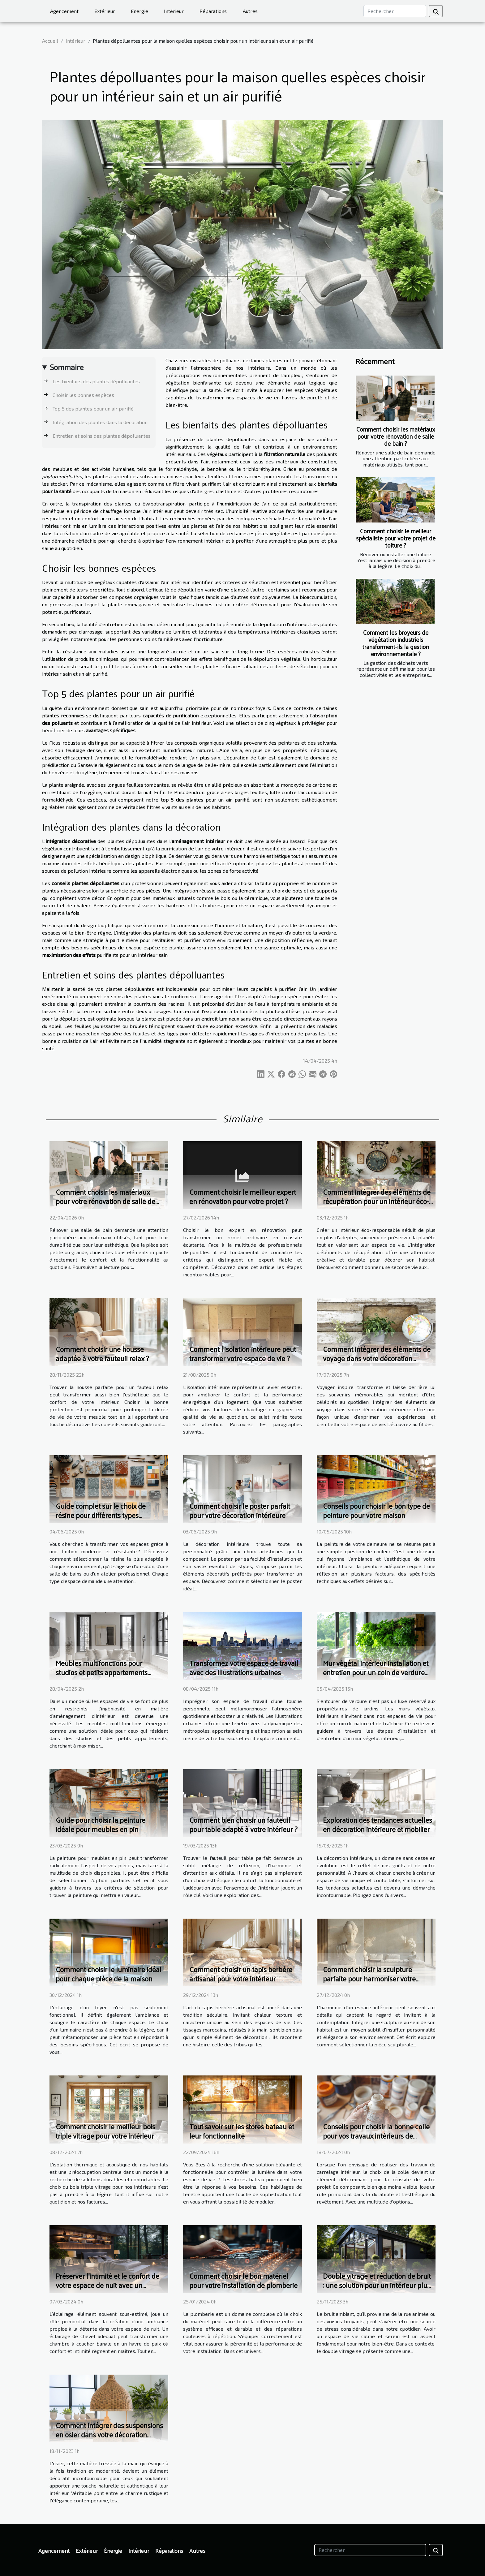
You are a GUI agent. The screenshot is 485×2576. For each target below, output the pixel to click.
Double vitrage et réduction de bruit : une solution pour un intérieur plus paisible (377, 2285)
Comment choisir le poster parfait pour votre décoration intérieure (239, 1510)
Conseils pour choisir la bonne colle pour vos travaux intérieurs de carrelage (376, 2135)
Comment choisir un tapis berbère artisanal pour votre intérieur (240, 1974)
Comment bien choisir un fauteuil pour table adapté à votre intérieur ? (243, 1824)
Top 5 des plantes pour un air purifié (93, 408)
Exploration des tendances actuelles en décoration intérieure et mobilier (377, 1824)
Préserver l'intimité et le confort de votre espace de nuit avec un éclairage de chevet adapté (107, 2285)
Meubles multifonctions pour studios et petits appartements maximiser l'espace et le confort (104, 1672)
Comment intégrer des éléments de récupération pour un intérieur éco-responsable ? (377, 1201)
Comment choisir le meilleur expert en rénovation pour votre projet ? (242, 1196)
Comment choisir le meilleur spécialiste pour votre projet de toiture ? (396, 538)
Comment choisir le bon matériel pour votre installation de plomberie (243, 2280)
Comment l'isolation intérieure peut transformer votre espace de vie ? (242, 1354)
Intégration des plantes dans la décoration (100, 422)
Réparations (213, 11)
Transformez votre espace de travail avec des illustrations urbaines (243, 1668)
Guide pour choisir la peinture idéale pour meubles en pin (100, 1824)
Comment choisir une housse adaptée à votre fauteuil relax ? (102, 1354)
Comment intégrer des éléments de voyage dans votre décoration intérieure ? (377, 1358)
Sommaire (67, 367)
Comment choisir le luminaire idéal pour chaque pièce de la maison (108, 1974)
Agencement (64, 11)
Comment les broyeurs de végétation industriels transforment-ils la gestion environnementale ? (395, 643)
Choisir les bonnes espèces (83, 395)
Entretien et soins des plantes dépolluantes (102, 436)
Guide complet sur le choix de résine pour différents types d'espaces (101, 1515)
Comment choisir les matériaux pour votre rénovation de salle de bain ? (395, 436)
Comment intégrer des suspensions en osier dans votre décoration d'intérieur (109, 2434)
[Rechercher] (394, 11)
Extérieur (104, 11)
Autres (250, 11)
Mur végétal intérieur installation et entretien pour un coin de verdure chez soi (375, 1672)
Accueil (50, 41)
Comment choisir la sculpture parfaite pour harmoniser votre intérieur (369, 1978)
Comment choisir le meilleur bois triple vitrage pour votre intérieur (105, 2131)
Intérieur (174, 11)
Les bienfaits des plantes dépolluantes (96, 381)
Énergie (139, 11)
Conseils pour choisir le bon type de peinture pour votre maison (376, 1510)
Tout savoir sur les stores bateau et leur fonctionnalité (241, 2131)
